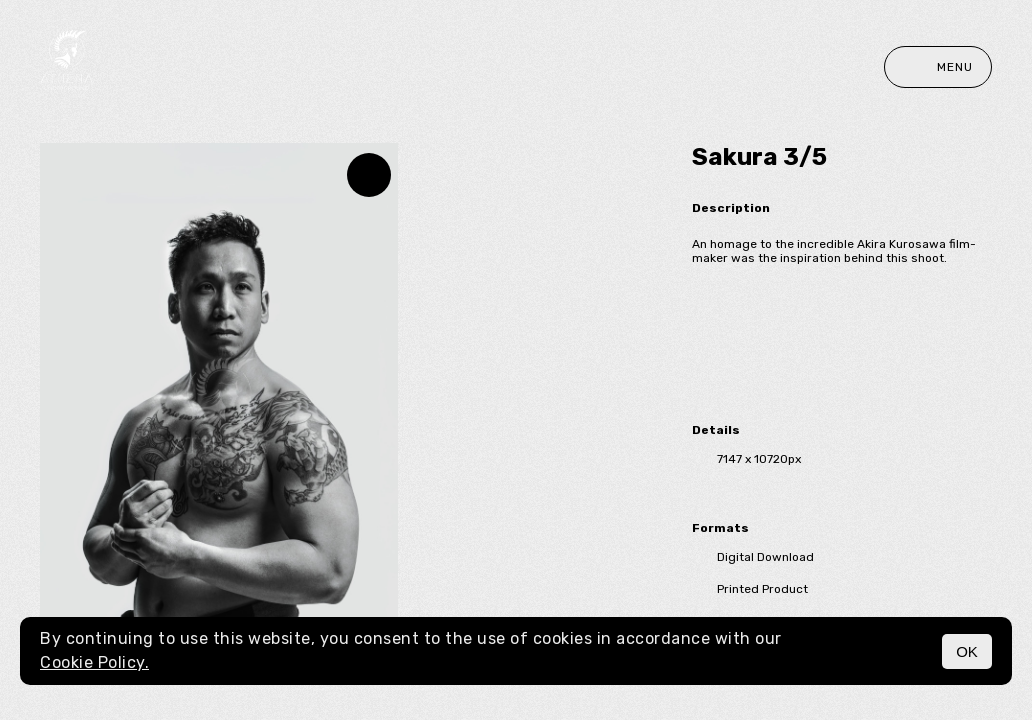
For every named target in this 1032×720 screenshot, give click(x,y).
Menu (938, 67)
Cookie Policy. (94, 662)
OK (967, 651)
